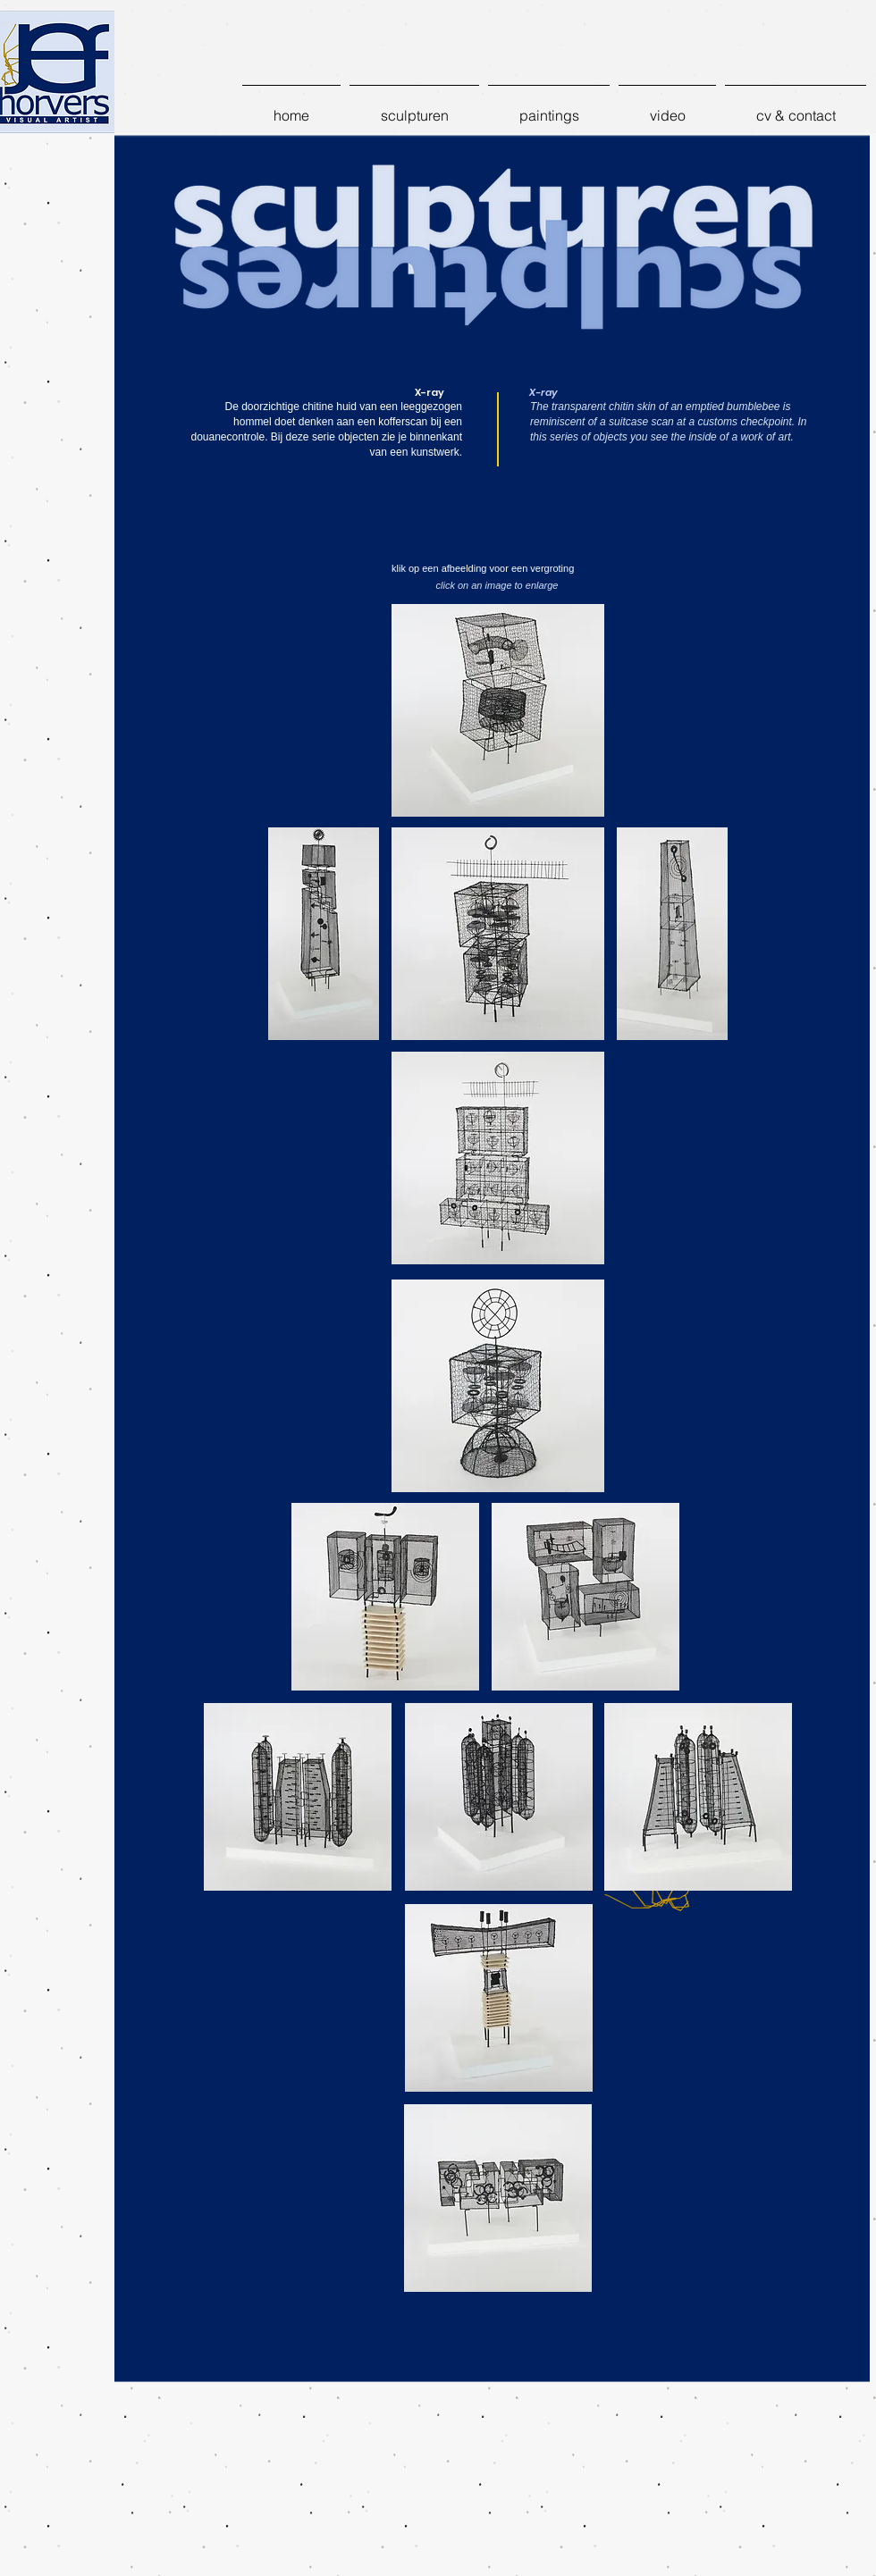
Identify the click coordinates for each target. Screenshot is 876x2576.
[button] (414, 107)
